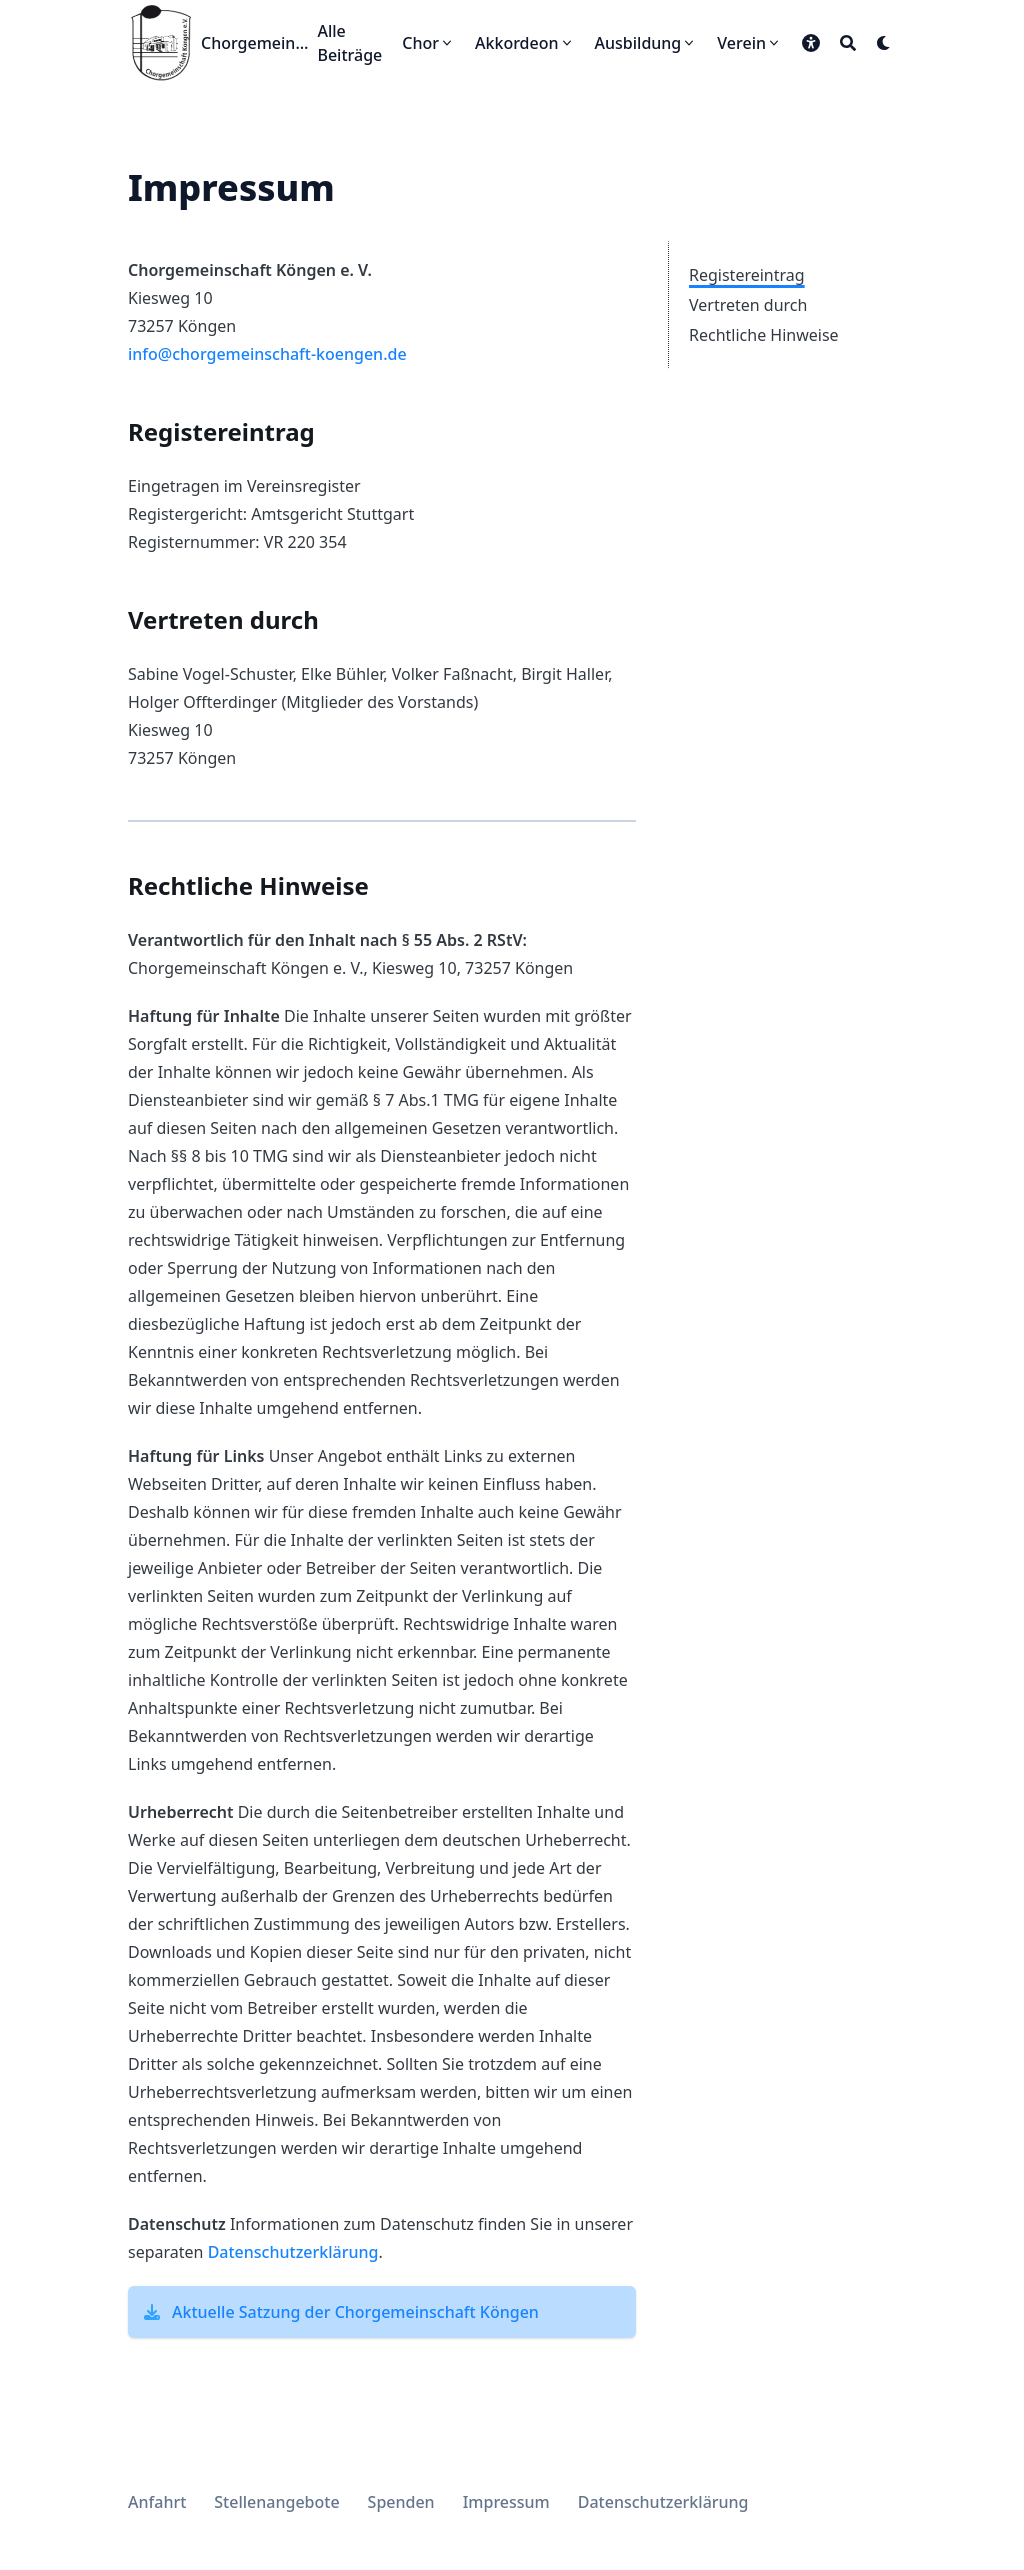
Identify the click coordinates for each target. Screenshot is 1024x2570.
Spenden (401, 2502)
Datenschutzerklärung (663, 2502)
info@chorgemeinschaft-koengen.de (267, 354)
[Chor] (428, 43)
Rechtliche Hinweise (764, 335)
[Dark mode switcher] (884, 43)
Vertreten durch (748, 305)
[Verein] (749, 43)
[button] (811, 43)
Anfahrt (157, 2502)
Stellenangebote (276, 2502)
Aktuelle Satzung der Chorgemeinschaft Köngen (355, 2312)
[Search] (848, 43)
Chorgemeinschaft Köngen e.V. (255, 43)
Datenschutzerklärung (293, 2252)
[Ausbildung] (646, 43)
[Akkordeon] (525, 43)
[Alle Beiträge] (349, 43)
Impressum (506, 2502)
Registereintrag (747, 275)
